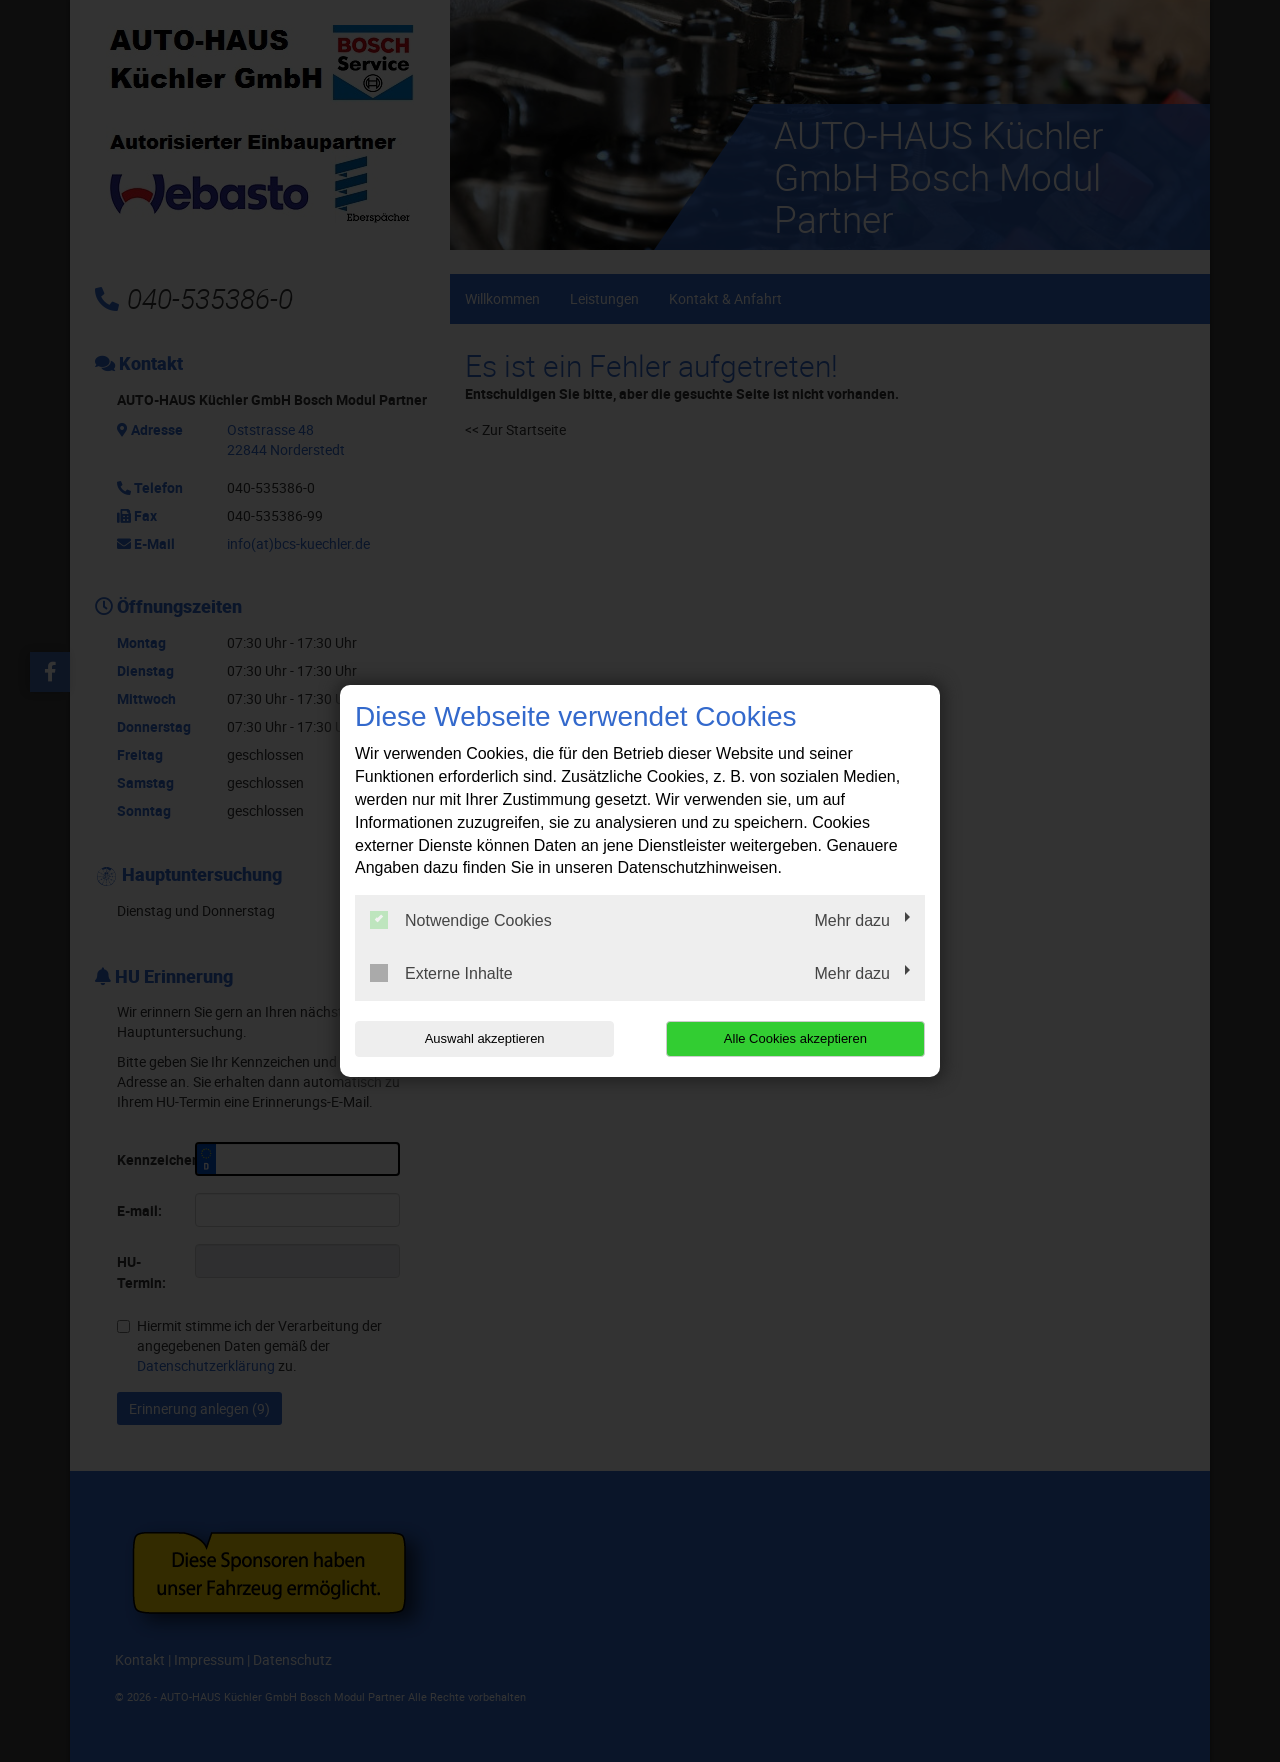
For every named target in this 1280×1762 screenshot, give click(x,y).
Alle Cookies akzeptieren (796, 1038)
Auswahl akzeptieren (483, 1038)
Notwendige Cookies (461, 920)
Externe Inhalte (441, 973)
